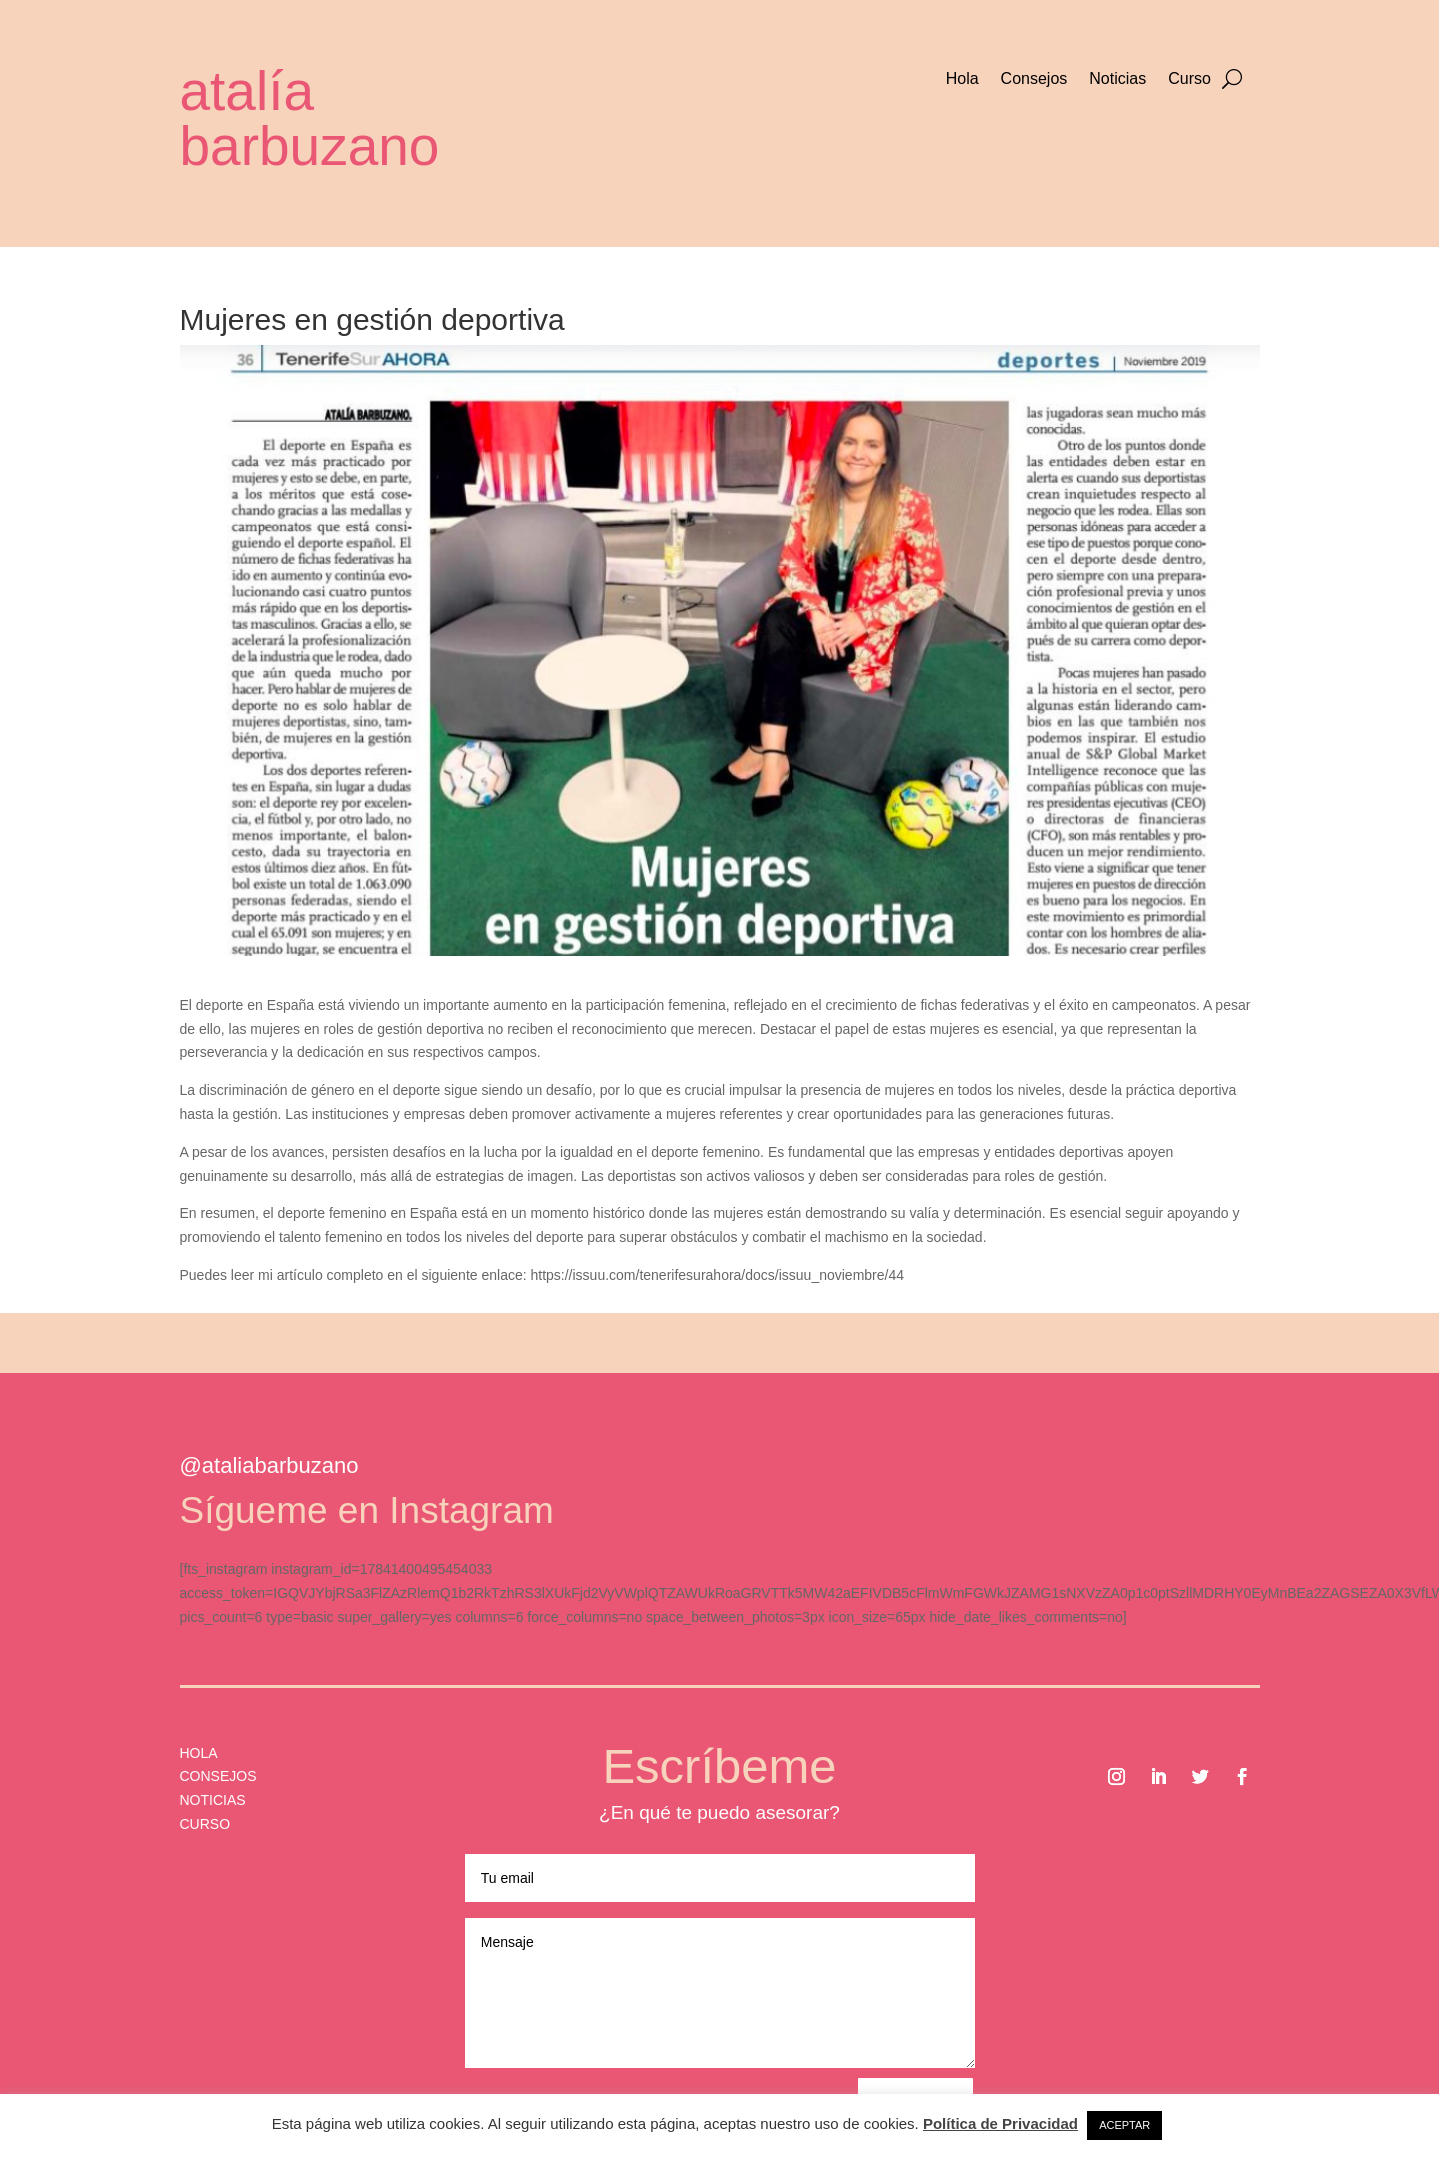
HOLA (199, 1753)
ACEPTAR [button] (1124, 2125)
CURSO (205, 1824)
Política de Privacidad (1000, 2123)
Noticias (1117, 79)
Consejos (1034, 79)
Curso (1189, 79)
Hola (962, 79)
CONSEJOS (218, 1776)
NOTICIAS (213, 1800)
